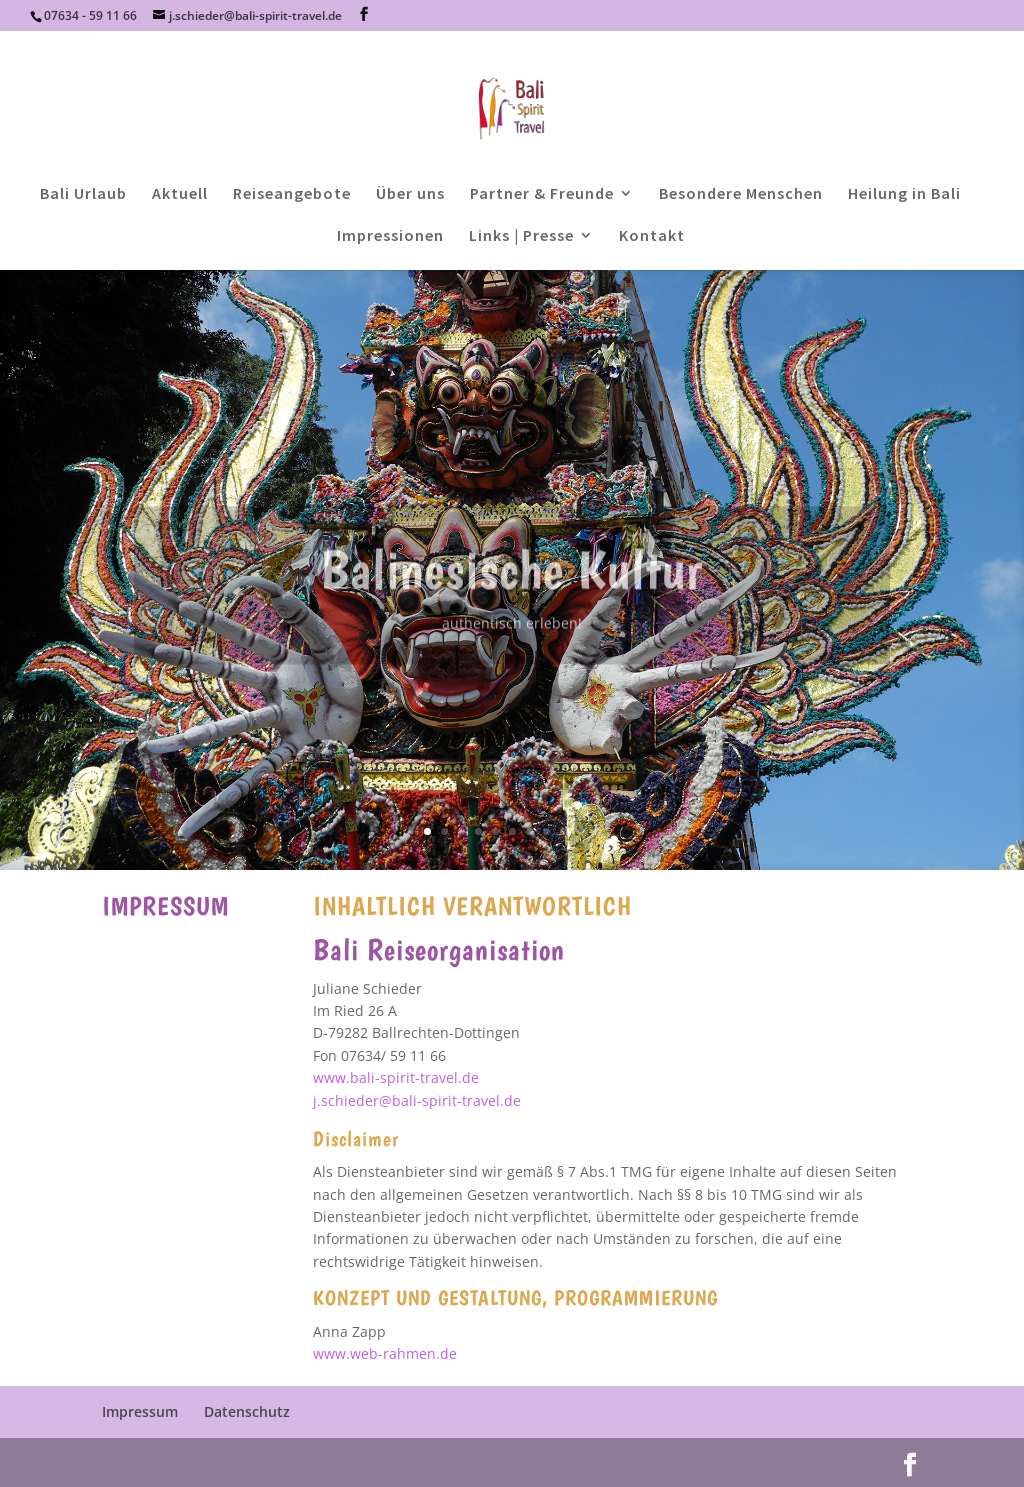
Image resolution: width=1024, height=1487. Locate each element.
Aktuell (180, 194)
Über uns (410, 194)
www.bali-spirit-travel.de (396, 1077)
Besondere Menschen (741, 194)
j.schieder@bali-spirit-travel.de (417, 1100)
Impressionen (390, 236)
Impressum (140, 1411)
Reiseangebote (292, 194)
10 (580, 831)
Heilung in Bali (904, 194)
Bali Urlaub (83, 194)
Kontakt (652, 236)
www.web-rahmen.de (385, 1353)
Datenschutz (247, 1411)
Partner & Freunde (542, 194)
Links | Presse (521, 236)
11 (597, 831)
